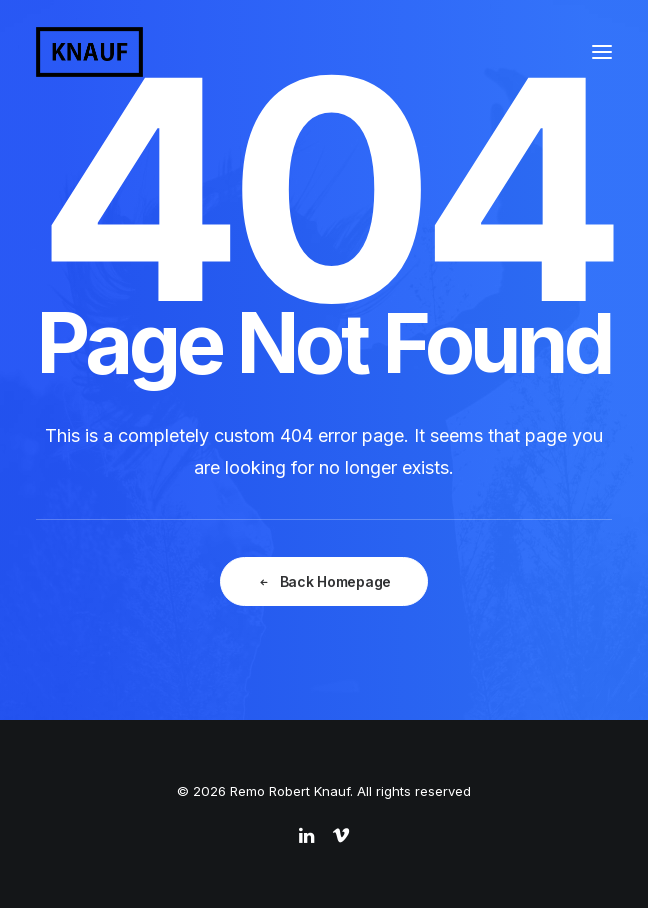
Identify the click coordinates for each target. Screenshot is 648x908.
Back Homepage (324, 582)
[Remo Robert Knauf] (89, 52)
